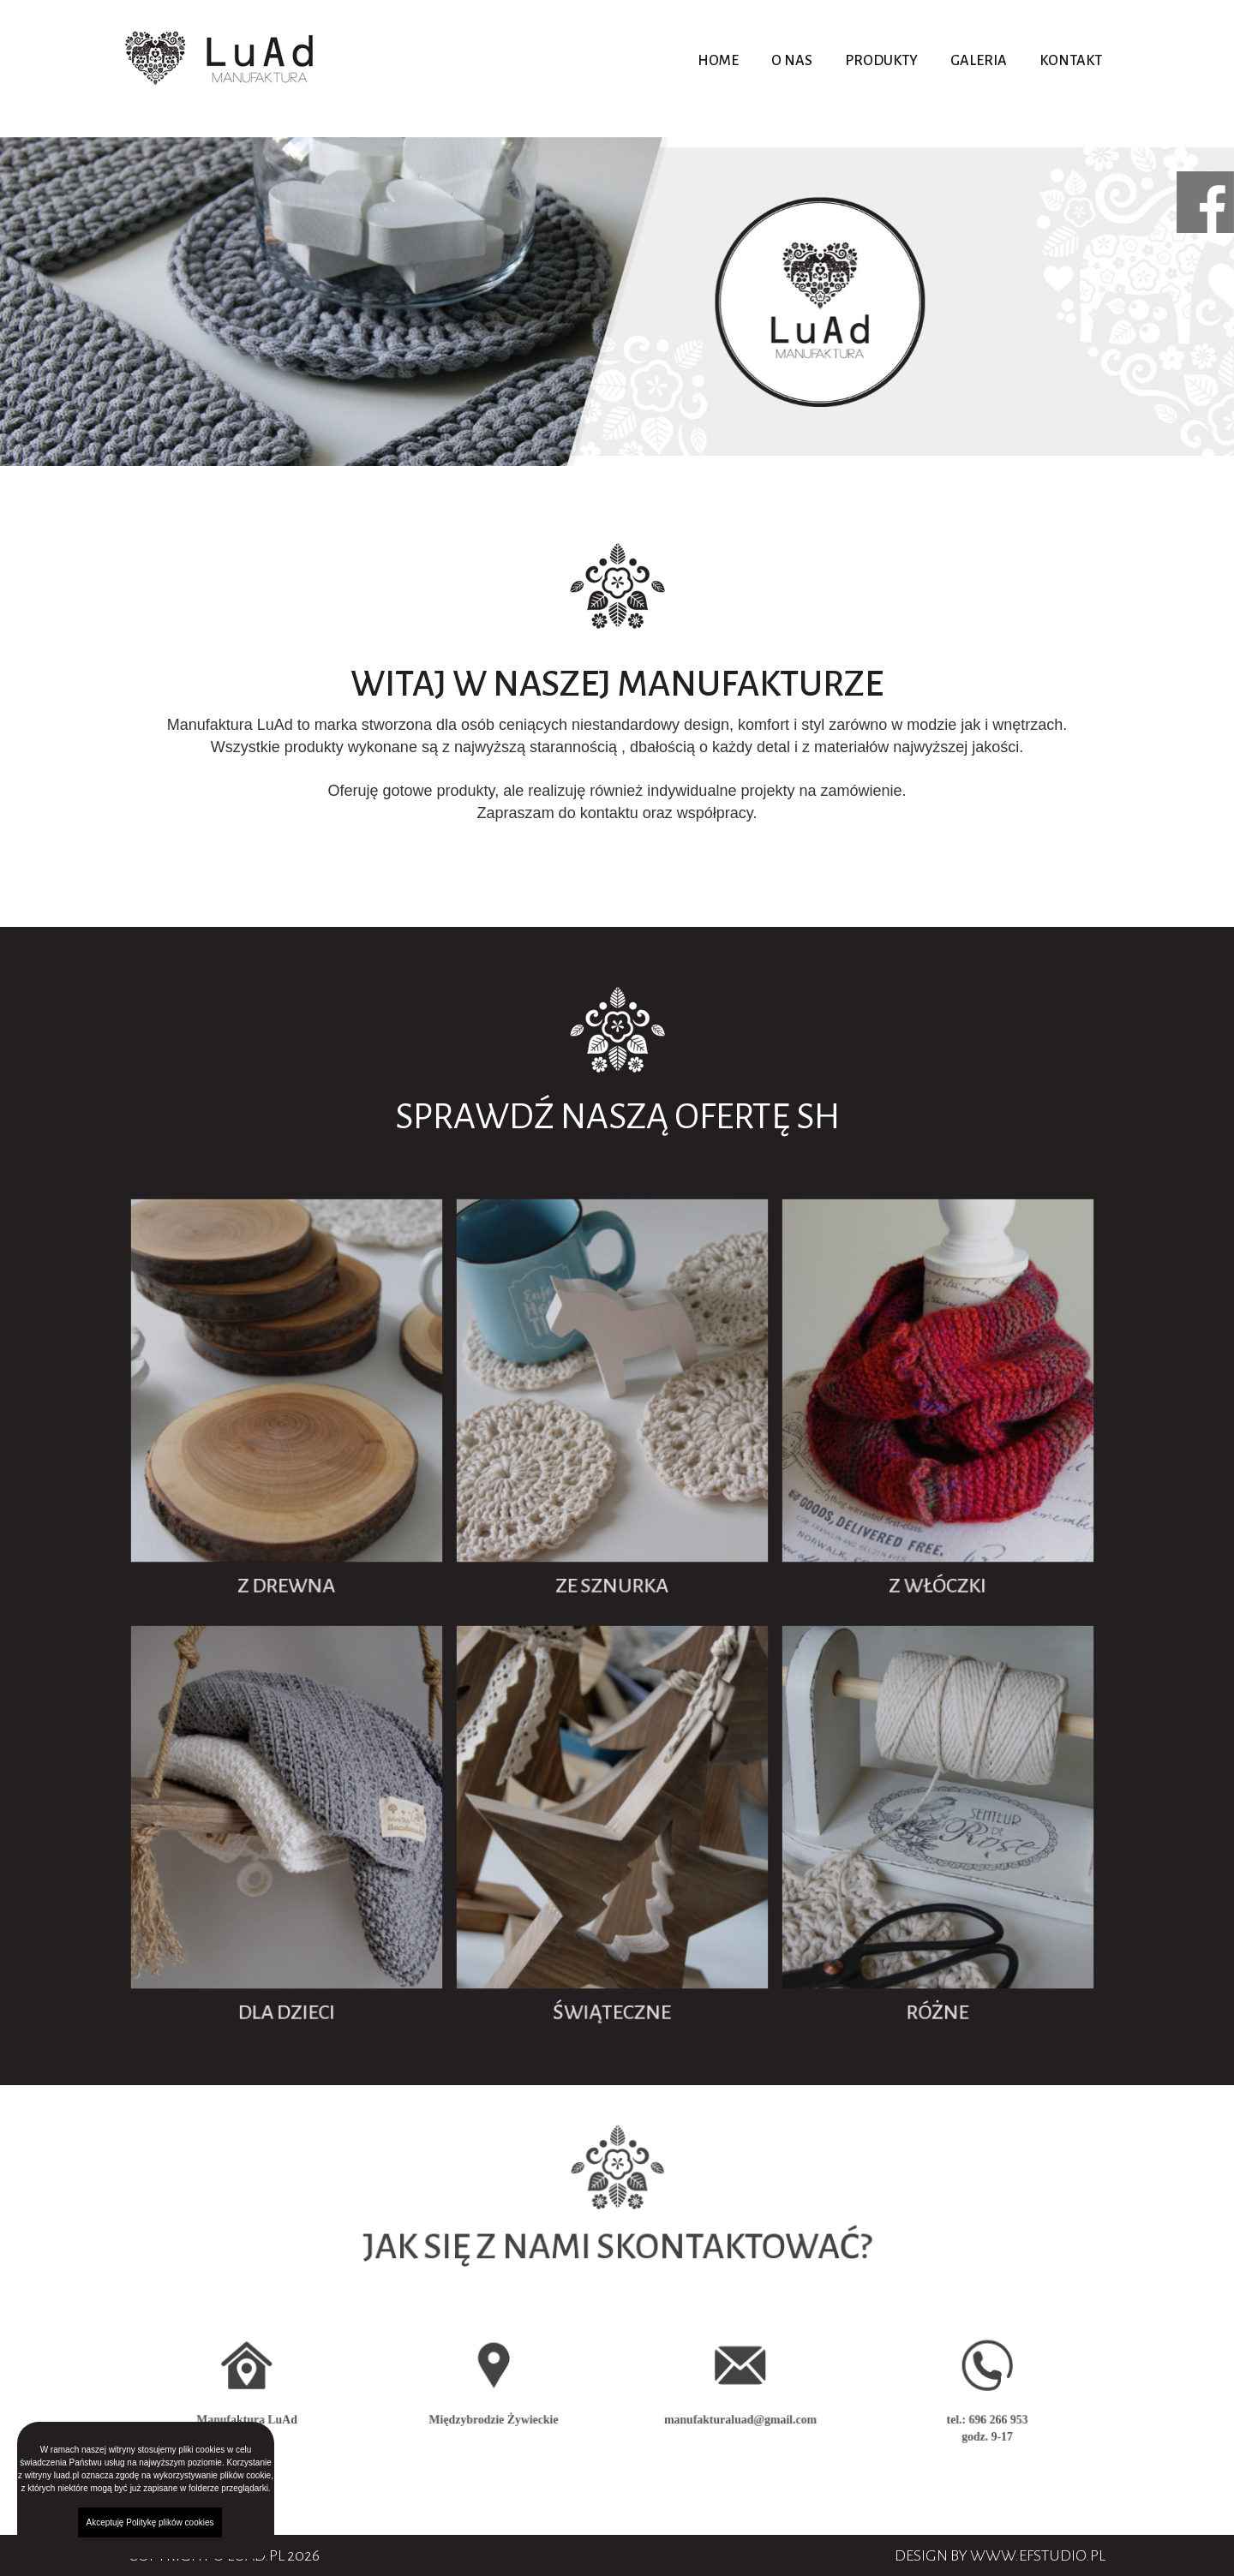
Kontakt (1070, 61)
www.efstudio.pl (1037, 2555)
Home (718, 61)
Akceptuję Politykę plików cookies (150, 2522)
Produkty (881, 61)
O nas (791, 61)
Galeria (978, 61)
